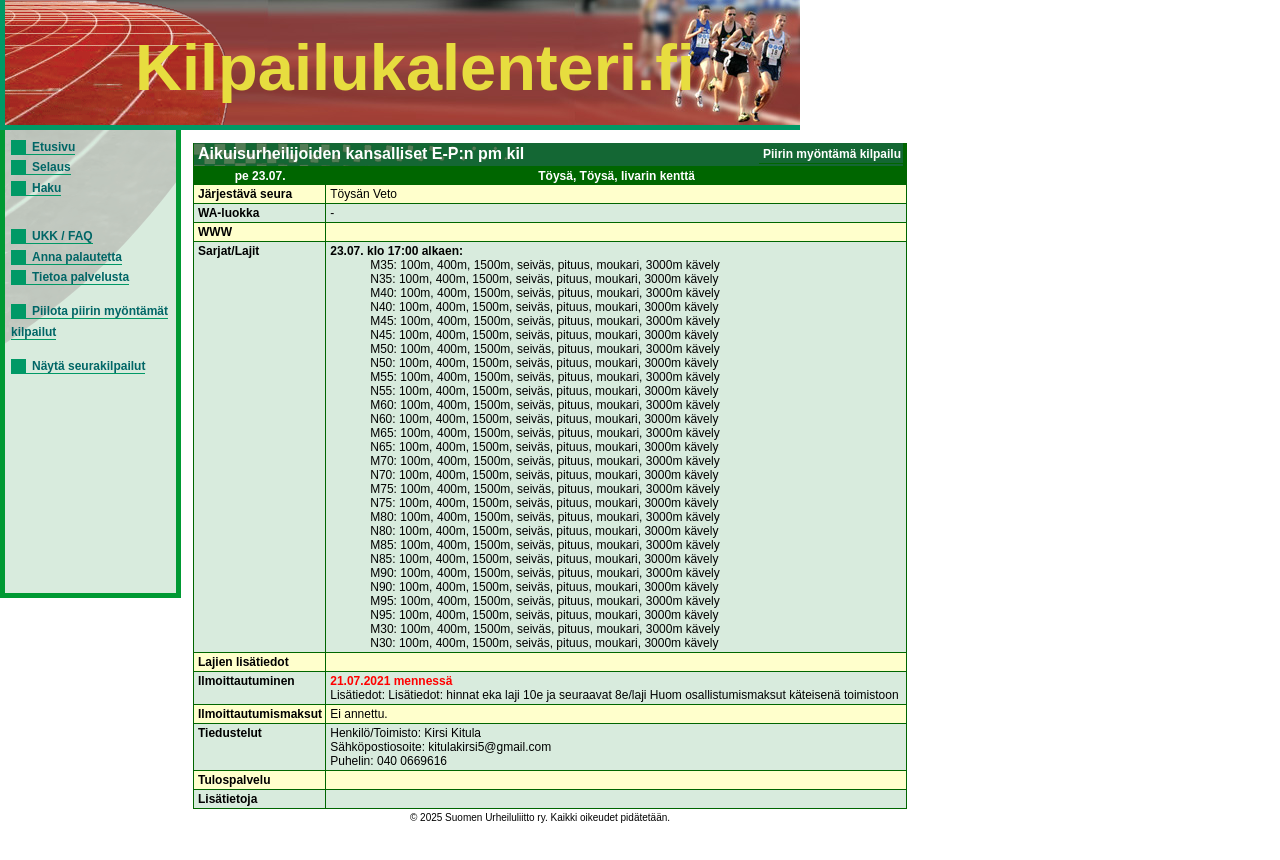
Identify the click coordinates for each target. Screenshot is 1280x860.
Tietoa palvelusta (80, 277)
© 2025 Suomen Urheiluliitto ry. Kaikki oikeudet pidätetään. (540, 817)
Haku (46, 188)
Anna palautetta (77, 257)
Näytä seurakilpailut (88, 366)
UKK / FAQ (62, 236)
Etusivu (53, 147)
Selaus (51, 167)
